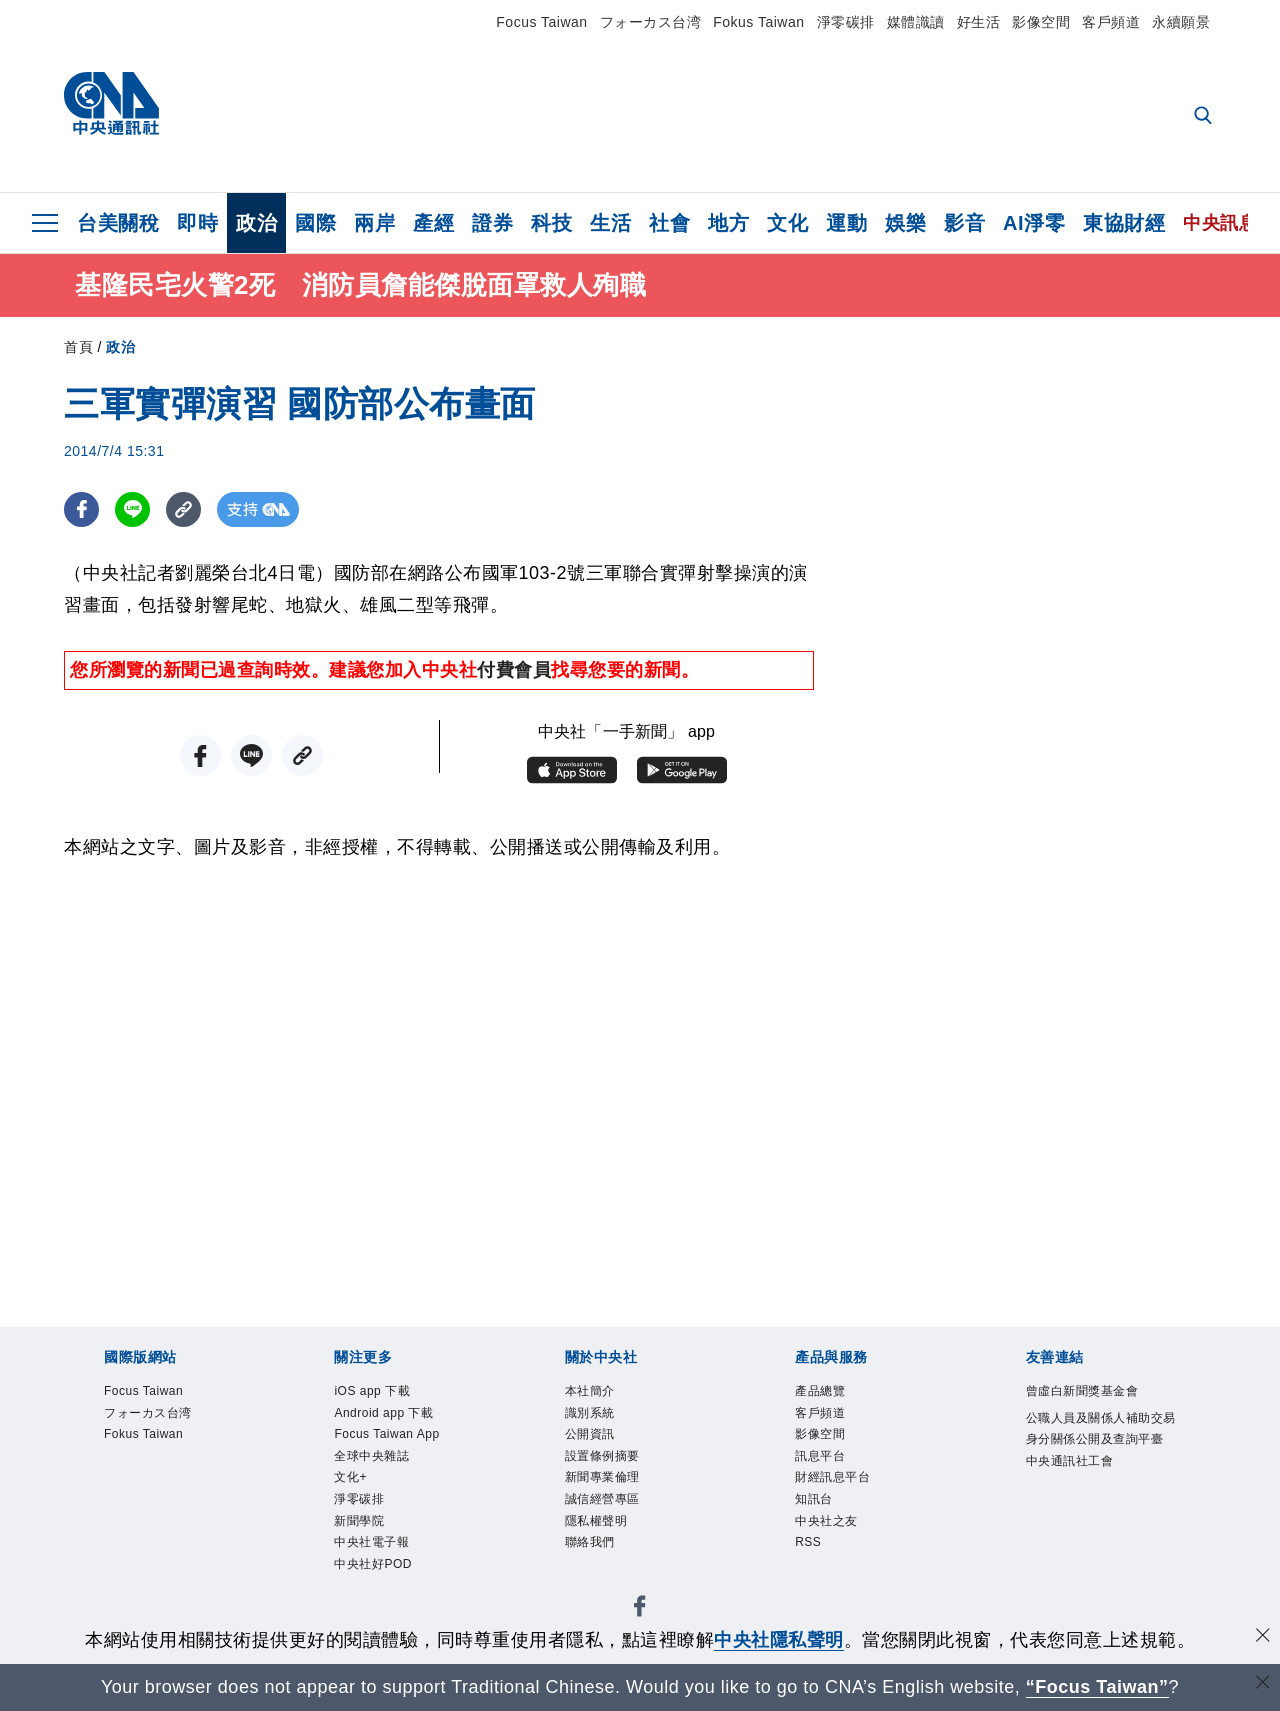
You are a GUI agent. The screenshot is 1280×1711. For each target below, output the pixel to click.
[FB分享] (81, 509)
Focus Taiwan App (390, 1436)
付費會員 (514, 670)
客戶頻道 (1111, 22)
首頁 (78, 347)
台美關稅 (118, 223)
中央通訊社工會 (1073, 1486)
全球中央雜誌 (374, 1459)
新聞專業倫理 (605, 1482)
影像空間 (1041, 22)
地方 (728, 223)
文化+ (351, 1482)
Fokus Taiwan (758, 22)
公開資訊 (592, 1436)
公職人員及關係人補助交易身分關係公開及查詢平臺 (1100, 1441)
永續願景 (1181, 22)
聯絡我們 (592, 1550)
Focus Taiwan (541, 22)
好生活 (979, 22)
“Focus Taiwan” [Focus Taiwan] (1097, 1687)
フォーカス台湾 (651, 22)
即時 (197, 223)
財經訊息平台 (835, 1482)
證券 (492, 223)
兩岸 (374, 223)
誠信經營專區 (605, 1505)
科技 (551, 223)
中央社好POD (376, 1573)
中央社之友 (829, 1527)
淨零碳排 (846, 22)
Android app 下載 (387, 1414)
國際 (315, 223)
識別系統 (592, 1414)
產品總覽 (822, 1391)
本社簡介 (592, 1391)
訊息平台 (822, 1459)
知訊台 (815, 1505)
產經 (433, 223)
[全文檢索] (1205, 117)
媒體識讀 (916, 22)
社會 (669, 223)
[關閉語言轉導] (1263, 1684)
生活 (610, 223)
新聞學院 (361, 1527)
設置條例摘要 (605, 1459)
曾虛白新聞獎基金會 (1087, 1391)
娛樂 (905, 223)
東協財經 (1124, 223)
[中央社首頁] (111, 108)
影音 (964, 223)
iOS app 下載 (374, 1391)
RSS (809, 1550)
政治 (256, 223)
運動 (846, 223)
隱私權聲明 (599, 1527)
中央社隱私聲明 (779, 1640)
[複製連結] (183, 509)
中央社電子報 (374, 1550)
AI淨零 (1034, 223)
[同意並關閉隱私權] (1263, 1637)
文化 (787, 223)
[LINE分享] (132, 509)
